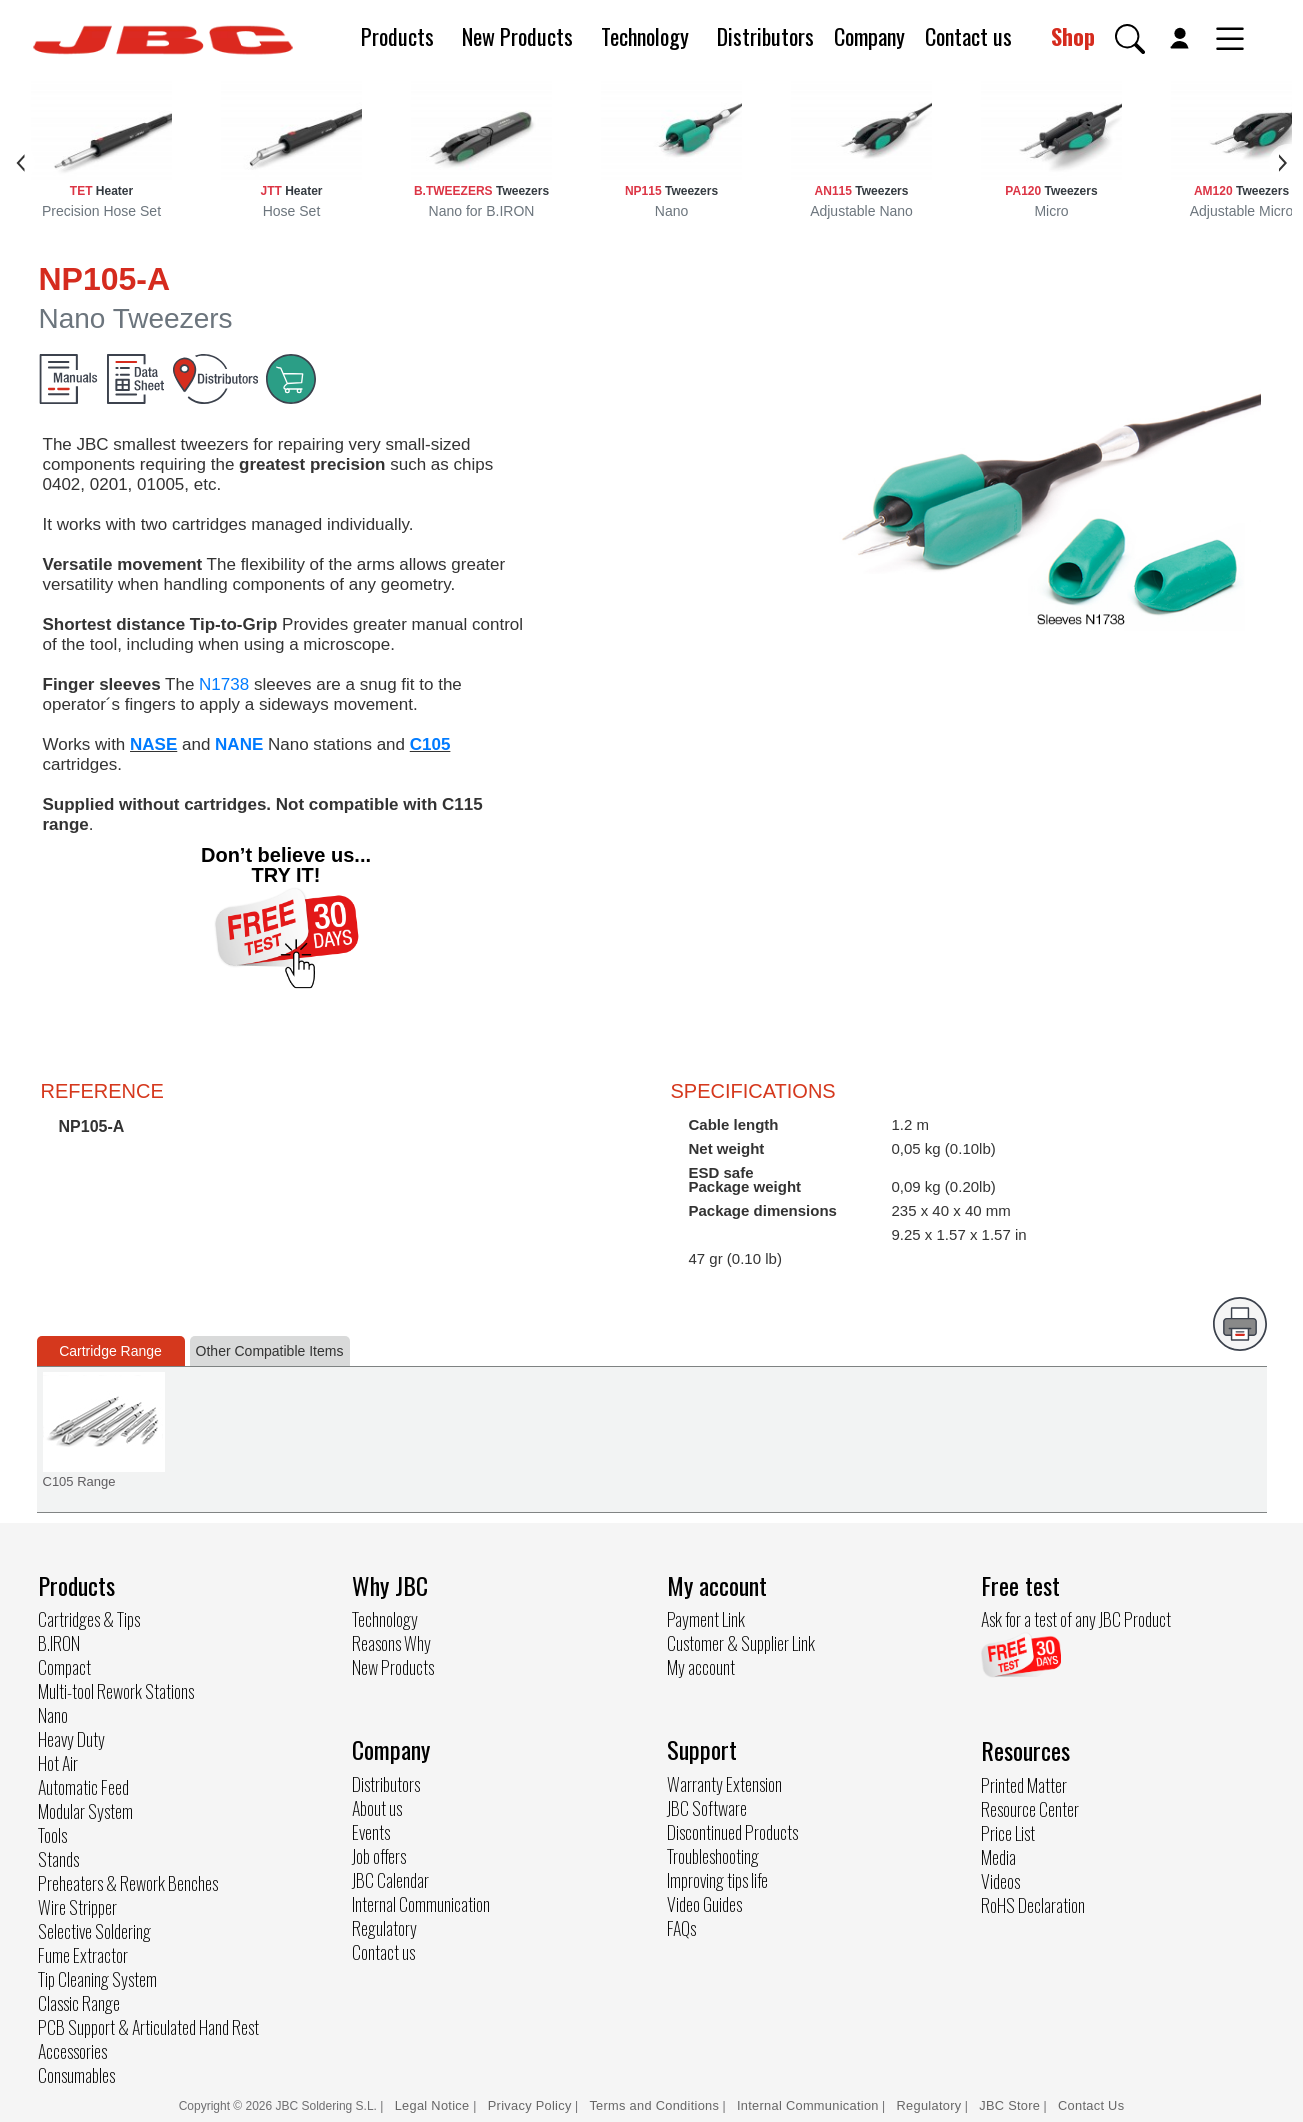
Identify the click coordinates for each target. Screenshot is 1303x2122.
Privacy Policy (530, 2105)
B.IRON (59, 1643)
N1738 (224, 684)
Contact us (968, 36)
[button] (1130, 39)
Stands (58, 1859)
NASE (153, 744)
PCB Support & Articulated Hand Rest (148, 2027)
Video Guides (704, 1904)
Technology (645, 36)
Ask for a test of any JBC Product (1076, 1619)
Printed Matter (1024, 1785)
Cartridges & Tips (89, 1619)
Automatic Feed (83, 1787)
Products (397, 36)
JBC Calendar (390, 1880)
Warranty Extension (724, 1784)
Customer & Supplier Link (741, 1643)
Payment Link (706, 1619)
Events (371, 1832)
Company (869, 36)
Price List (1008, 1833)
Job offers (379, 1856)
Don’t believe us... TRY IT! (286, 865)
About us (377, 1808)
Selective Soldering (94, 1931)
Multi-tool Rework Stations (116, 1691)
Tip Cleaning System (97, 1979)
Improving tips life (717, 1880)
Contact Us (1091, 2105)
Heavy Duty (71, 1739)
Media (998, 1857)
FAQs (681, 1928)
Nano (53, 1715)
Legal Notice (434, 2105)
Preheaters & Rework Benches (128, 1883)
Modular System (85, 1811)
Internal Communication (421, 1904)
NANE (239, 744)
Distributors (765, 36)
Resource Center (1030, 1809)
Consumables (76, 2075)
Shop (1073, 36)
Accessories (72, 2051)
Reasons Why (391, 1643)
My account (701, 1667)
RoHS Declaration (1033, 1905)
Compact (64, 1667)
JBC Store (1009, 2105)
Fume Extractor (83, 1955)
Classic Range (79, 2003)
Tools (52, 1835)
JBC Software (707, 1808)
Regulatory (384, 1928)
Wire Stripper (77, 1907)
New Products (517, 36)
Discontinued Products (732, 1832)
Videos (1000, 1881)
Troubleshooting (713, 1856)
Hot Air (58, 1763)
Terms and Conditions (654, 2105)
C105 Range (79, 1481)
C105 (430, 744)
